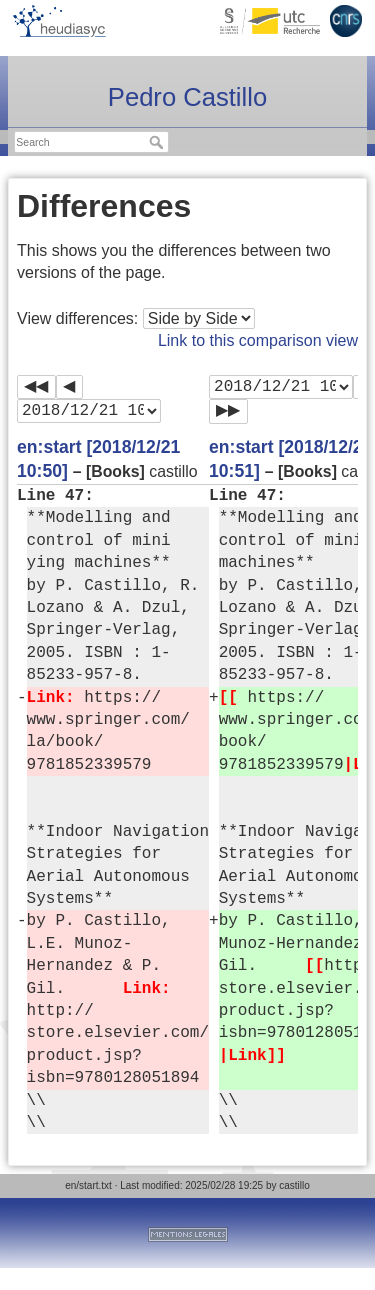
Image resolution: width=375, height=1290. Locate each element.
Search (158, 142)
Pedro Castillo (187, 97)
